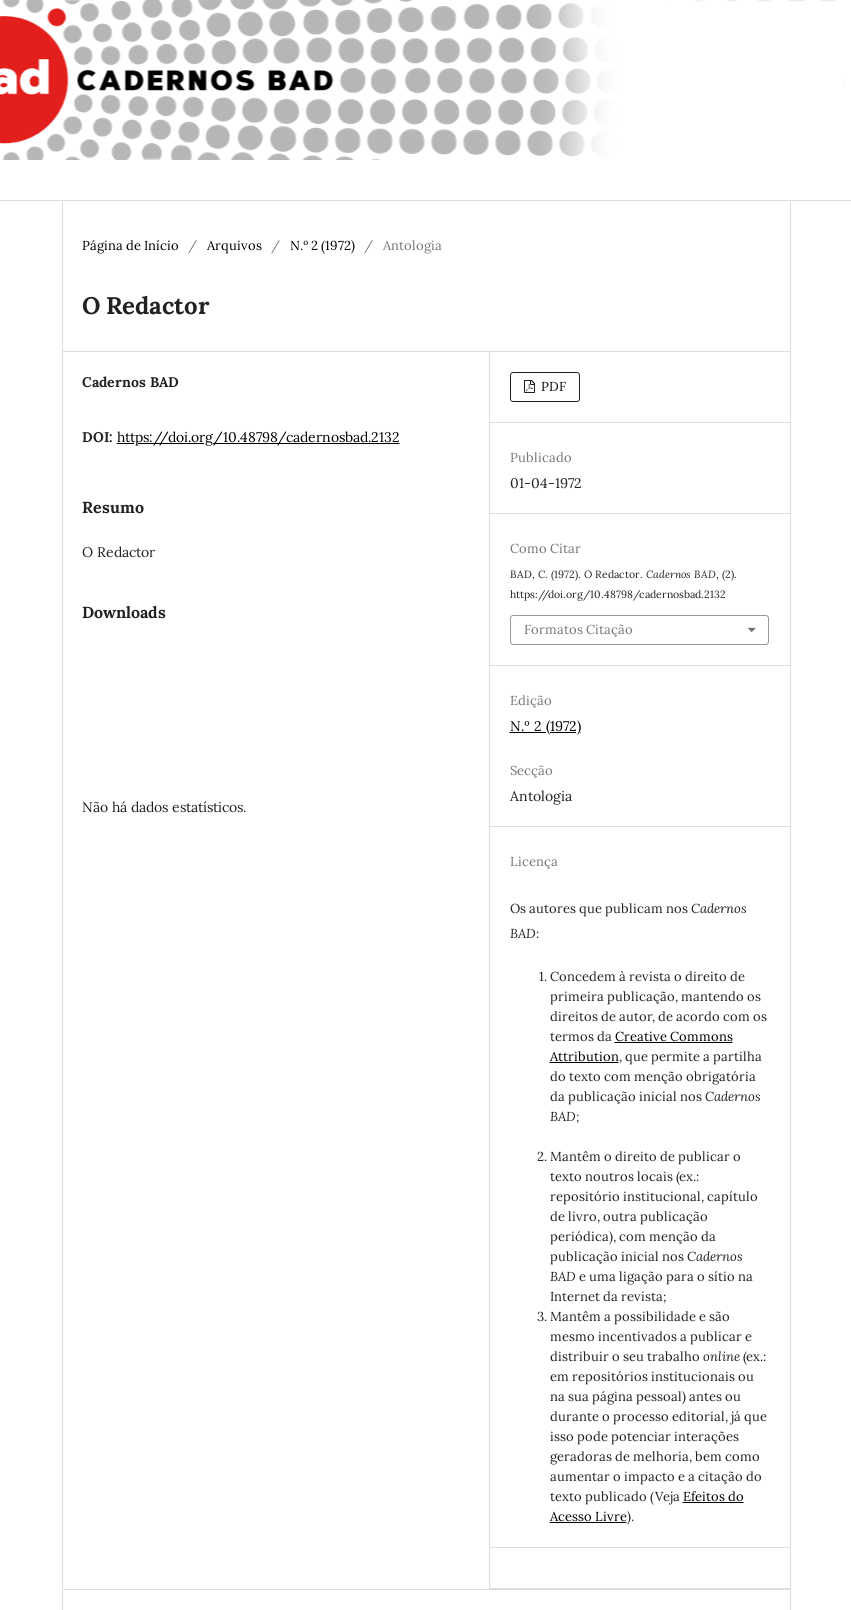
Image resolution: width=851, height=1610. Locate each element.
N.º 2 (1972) (322, 245)
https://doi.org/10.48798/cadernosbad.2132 (258, 437)
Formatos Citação (578, 629)
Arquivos (234, 245)
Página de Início (130, 245)
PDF (552, 386)
